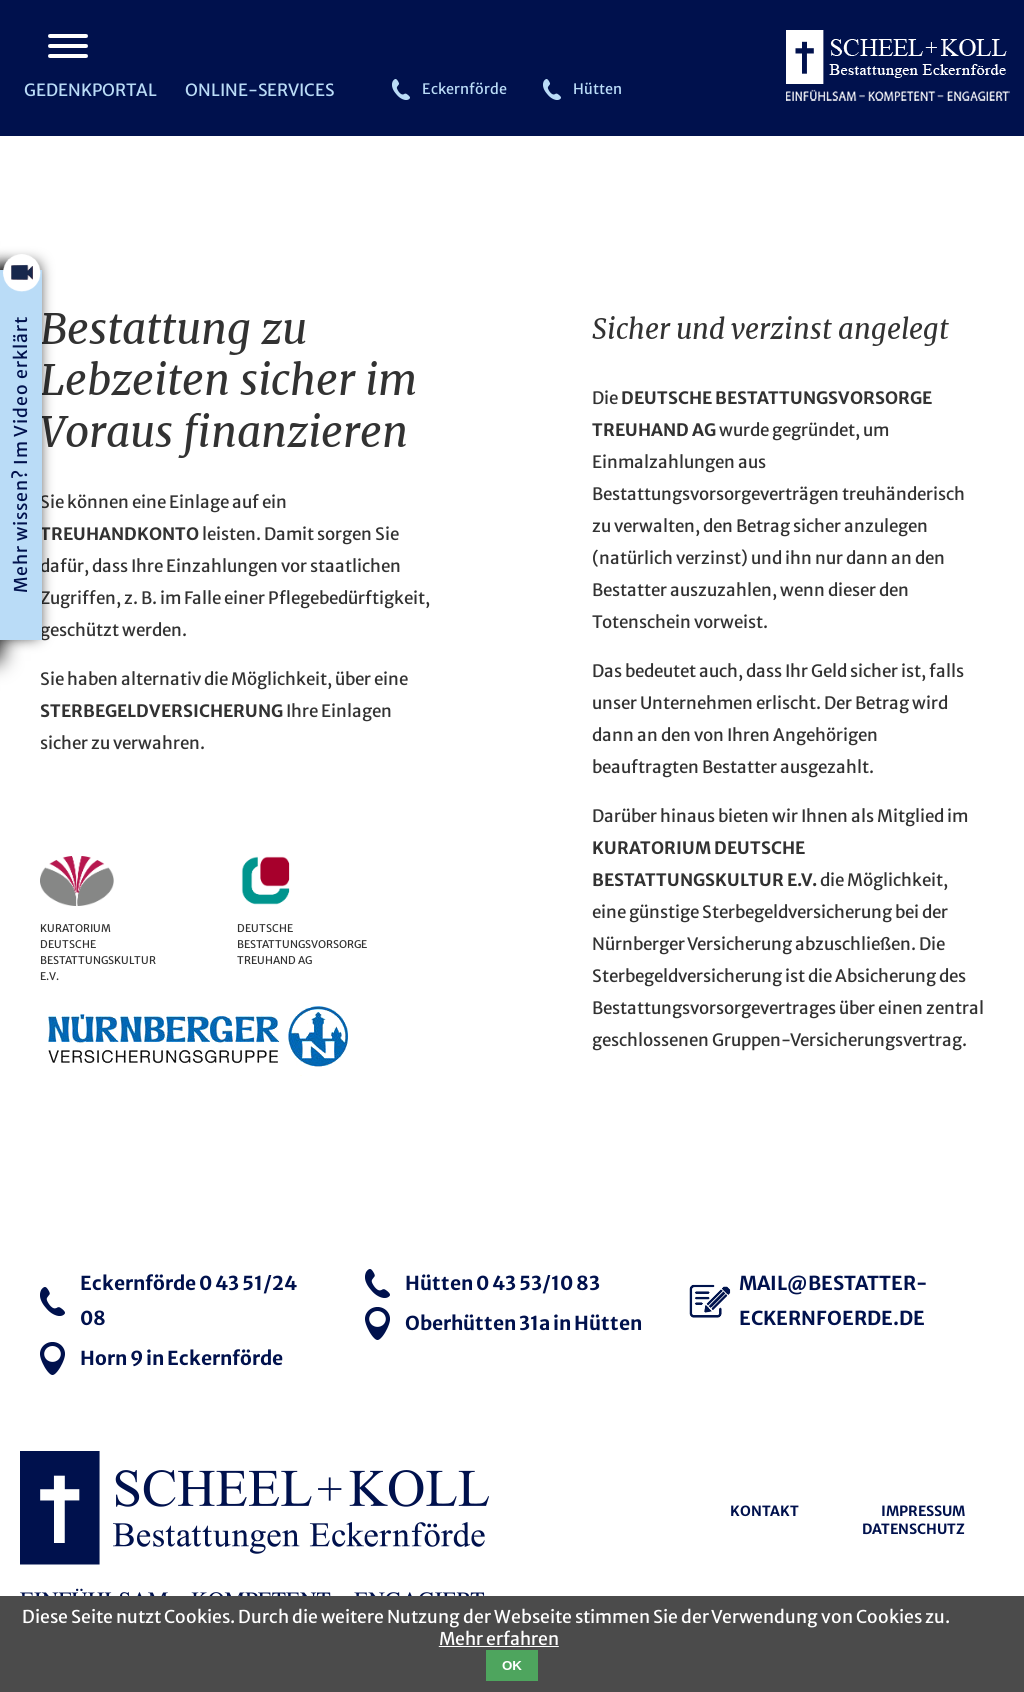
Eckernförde (464, 89)
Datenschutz (913, 1529)
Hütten (597, 89)
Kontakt (764, 1511)
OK (512, 1665)
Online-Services (259, 90)
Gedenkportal (90, 90)
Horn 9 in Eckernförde (181, 1358)
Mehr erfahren (499, 1639)
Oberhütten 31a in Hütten (523, 1323)
